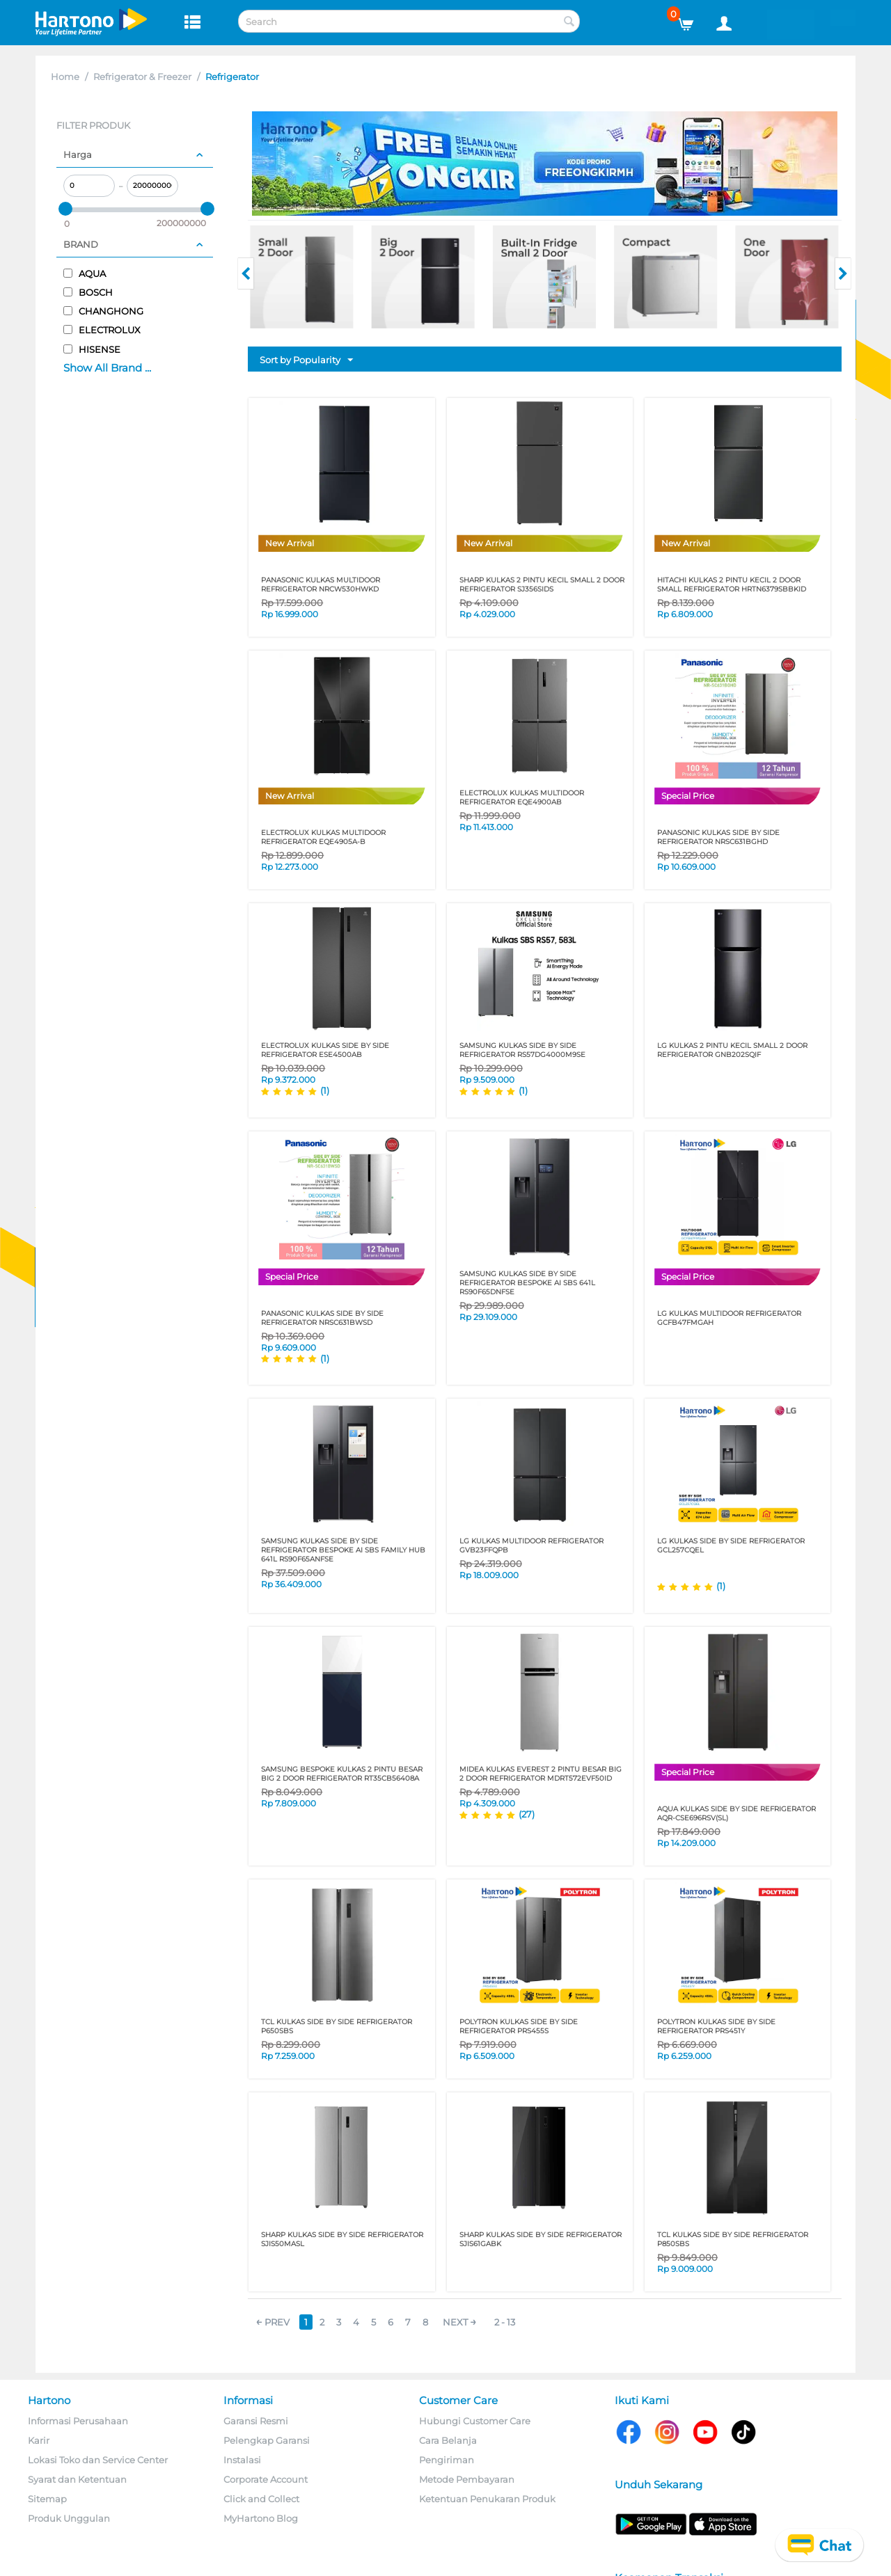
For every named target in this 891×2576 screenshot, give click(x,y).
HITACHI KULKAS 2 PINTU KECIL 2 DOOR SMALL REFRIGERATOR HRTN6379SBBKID (731, 584)
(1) (324, 1090)
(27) (527, 1814)
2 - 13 (504, 2322)
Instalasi (242, 2459)
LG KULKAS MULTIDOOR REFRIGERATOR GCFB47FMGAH (729, 1318)
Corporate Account (265, 2479)
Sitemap (47, 2498)
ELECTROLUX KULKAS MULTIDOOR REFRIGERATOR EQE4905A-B (323, 837)
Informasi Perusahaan (78, 2420)
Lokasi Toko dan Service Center (98, 2459)
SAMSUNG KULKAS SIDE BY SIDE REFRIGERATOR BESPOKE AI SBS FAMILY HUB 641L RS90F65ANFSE (343, 1550)
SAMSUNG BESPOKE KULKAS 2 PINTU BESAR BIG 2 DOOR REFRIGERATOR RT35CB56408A (342, 1774)
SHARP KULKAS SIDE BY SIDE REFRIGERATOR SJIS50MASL (342, 2239)
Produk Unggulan (69, 2518)
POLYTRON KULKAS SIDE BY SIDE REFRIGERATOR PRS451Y (716, 2026)
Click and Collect (261, 2498)
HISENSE (91, 349)
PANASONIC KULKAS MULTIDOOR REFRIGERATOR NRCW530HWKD (320, 584)
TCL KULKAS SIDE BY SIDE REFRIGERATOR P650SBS (336, 2026)
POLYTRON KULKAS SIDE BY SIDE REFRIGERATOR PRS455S (518, 2026)
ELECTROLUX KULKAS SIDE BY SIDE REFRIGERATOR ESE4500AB (325, 1050)
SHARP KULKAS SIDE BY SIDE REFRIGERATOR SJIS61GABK (540, 2239)
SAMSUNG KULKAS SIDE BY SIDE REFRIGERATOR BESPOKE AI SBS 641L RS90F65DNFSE (527, 1282)
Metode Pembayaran (466, 2479)
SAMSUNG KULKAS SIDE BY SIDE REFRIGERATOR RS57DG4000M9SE (522, 1050)
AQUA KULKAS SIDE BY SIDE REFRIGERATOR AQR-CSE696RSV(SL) (736, 1813)
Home (65, 76)
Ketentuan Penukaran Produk (487, 2498)
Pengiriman (446, 2459)
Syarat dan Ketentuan (77, 2479)
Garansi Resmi (255, 2420)
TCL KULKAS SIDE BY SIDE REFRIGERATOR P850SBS (732, 2239)
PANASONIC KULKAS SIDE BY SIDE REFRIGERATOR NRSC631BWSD (322, 1318)
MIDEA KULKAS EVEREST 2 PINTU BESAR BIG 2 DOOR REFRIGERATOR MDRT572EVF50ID (540, 1774)
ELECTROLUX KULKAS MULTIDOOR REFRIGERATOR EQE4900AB (521, 797)
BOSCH (88, 292)
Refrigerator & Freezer (142, 76)
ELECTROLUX (102, 329)
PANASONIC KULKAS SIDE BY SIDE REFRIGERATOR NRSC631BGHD (718, 837)
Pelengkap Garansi (266, 2440)
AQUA (84, 273)
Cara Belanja (448, 2440)
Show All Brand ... (107, 367)
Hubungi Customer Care (474, 2420)
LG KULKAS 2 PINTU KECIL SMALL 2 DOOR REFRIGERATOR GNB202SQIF (732, 1050)
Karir (38, 2440)
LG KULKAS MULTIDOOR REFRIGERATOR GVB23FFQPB (531, 1545)
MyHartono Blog (260, 2518)
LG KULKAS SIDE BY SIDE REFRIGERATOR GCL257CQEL (731, 1545)
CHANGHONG (103, 311)
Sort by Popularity (306, 360)
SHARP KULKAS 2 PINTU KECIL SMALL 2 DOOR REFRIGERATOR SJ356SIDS (541, 584)
